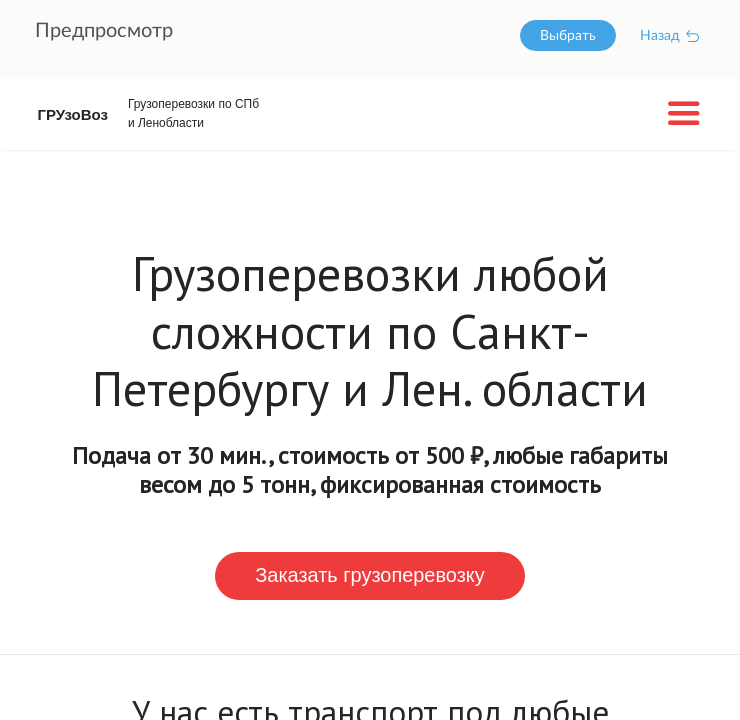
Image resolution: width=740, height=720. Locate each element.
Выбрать (568, 35)
